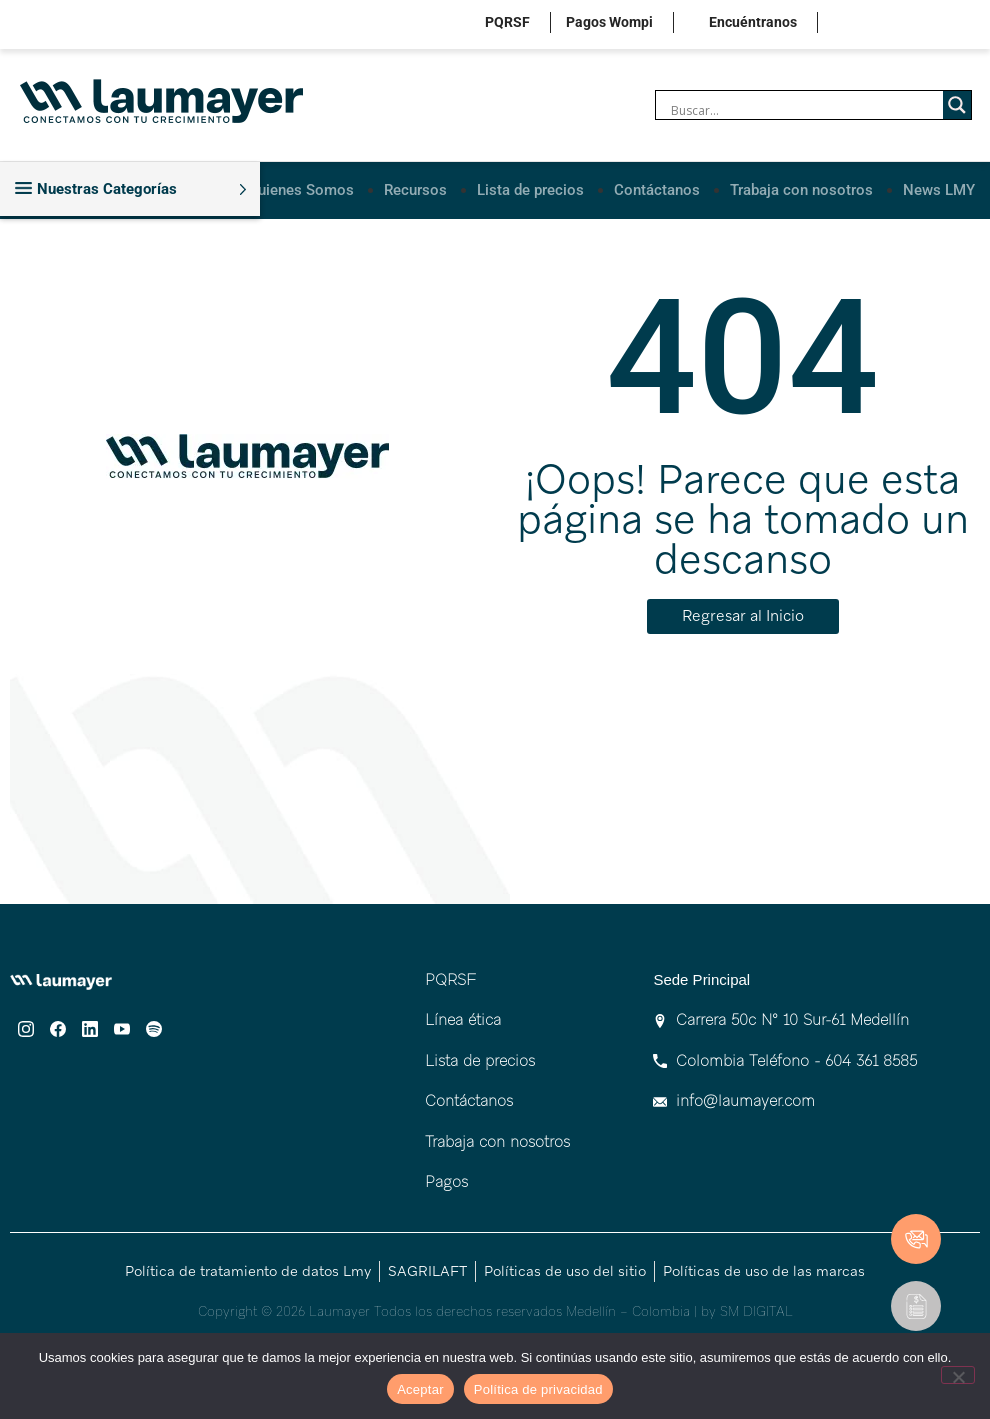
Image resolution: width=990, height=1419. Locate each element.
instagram (853, 24)
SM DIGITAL (756, 1309)
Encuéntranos (753, 22)
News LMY (939, 188)
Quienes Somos (301, 188)
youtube (946, 24)
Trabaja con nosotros (801, 188)
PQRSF (507, 22)
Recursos (415, 188)
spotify (977, 24)
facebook (884, 24)
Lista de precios (530, 188)
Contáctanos (657, 188)
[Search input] (804, 110)
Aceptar (420, 1389)
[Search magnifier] (957, 105)
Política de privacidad (538, 1389)
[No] (958, 1375)
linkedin (915, 24)
